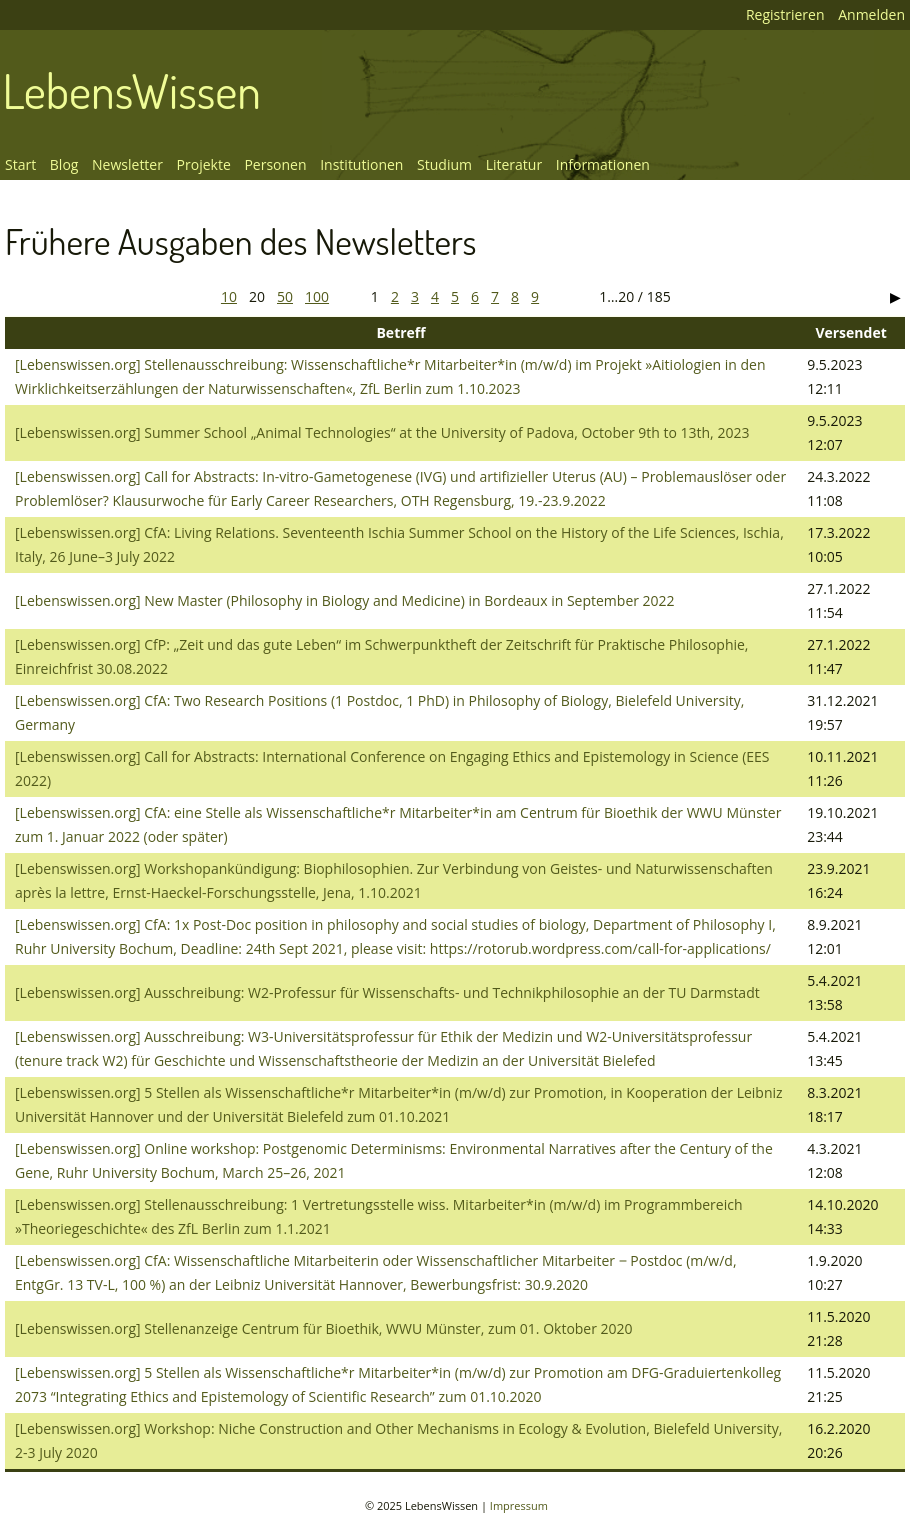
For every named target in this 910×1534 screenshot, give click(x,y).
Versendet (850, 332)
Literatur (514, 164)
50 (285, 296)
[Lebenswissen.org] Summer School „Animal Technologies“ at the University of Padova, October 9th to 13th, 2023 (382, 432)
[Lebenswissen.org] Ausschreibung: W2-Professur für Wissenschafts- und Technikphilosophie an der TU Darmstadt (387, 992)
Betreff (400, 332)
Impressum (519, 1505)
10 (229, 296)
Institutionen (361, 164)
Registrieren (785, 14)
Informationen (603, 164)
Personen (275, 164)
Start (20, 164)
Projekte (204, 164)
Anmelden (871, 14)
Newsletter (127, 164)
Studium (444, 164)
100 (317, 296)
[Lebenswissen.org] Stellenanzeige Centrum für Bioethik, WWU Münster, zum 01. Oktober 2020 (324, 1328)
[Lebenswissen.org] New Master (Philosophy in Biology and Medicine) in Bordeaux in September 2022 (345, 600)
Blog (64, 164)
